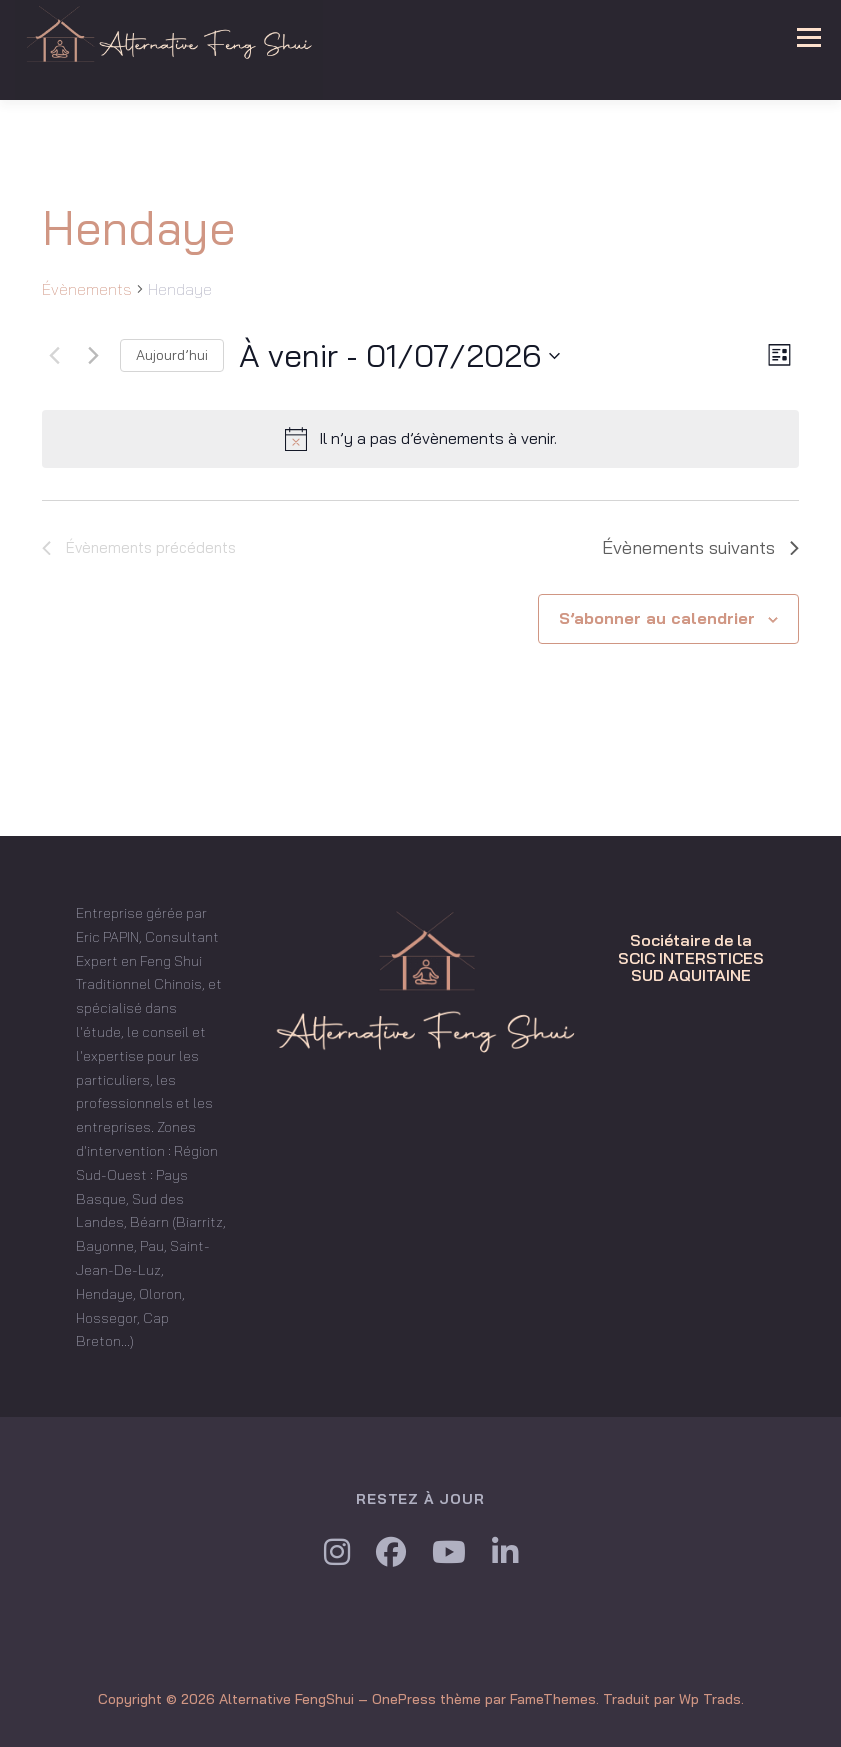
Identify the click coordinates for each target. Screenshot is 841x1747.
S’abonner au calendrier (657, 618)
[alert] (420, 439)
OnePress (404, 1699)
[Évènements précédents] (54, 356)
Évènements (87, 289)
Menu (808, 37)
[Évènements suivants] (93, 356)
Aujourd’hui (172, 355)
